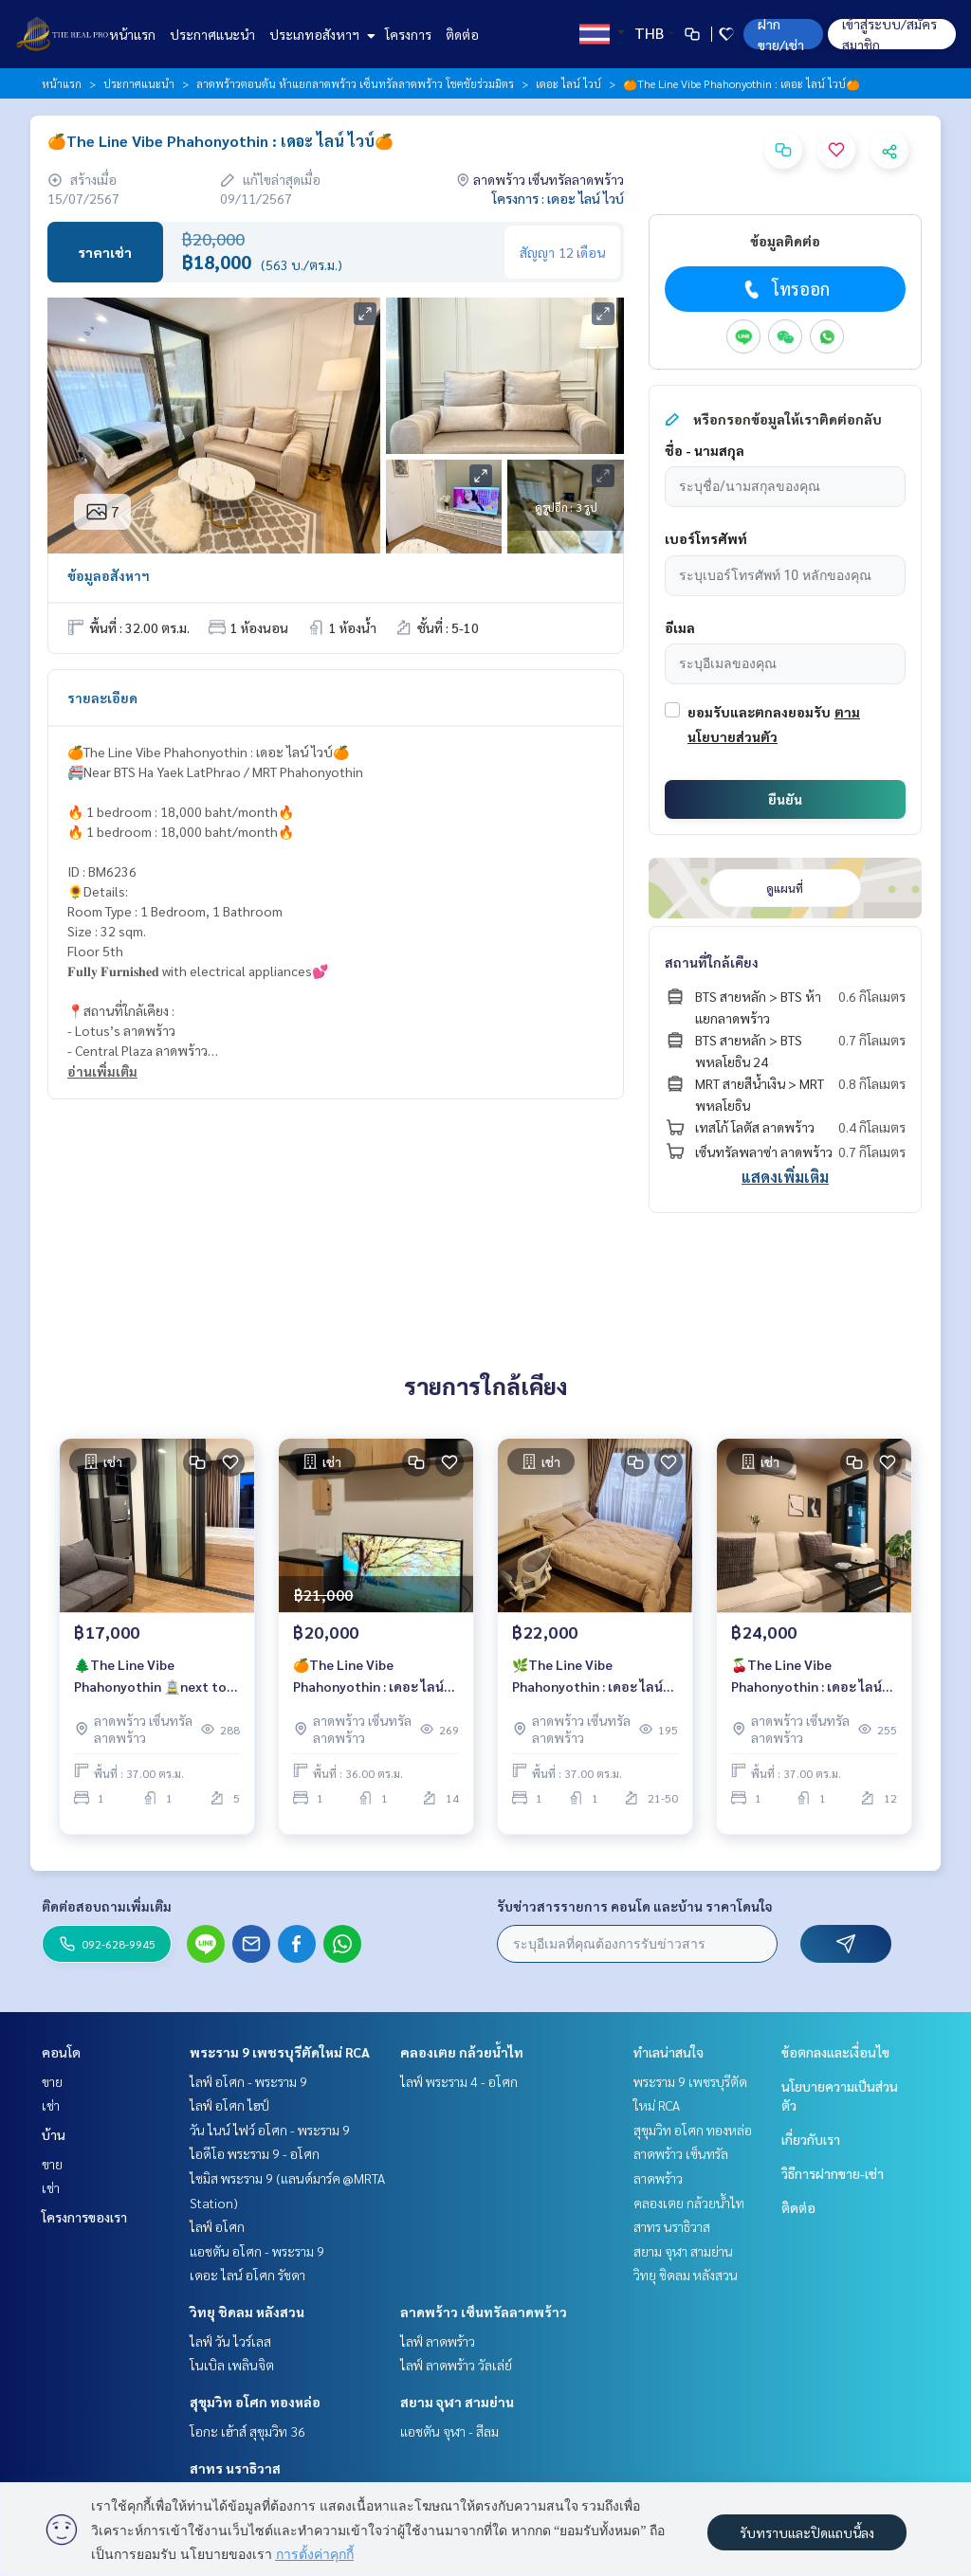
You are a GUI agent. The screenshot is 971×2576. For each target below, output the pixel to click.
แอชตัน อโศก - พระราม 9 (257, 2250)
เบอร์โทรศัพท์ (706, 538)
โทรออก (785, 289)
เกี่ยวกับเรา (810, 2139)
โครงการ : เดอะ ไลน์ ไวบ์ (558, 198)
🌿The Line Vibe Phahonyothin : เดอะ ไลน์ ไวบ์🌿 (587, 1685)
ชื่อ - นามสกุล (704, 450)
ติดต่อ (462, 34)
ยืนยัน (785, 798)
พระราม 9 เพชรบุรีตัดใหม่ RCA (280, 2051)
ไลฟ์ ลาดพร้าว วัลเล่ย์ (456, 2364)
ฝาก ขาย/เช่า (781, 34)
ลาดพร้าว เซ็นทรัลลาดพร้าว (483, 2311)
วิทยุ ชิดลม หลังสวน (247, 2311)
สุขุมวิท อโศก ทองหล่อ (255, 2401)
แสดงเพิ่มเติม (785, 1177)
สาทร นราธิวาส (235, 2467)
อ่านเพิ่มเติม (102, 1070)
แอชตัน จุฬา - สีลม (449, 2431)
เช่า (51, 2104)
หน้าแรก (132, 34)
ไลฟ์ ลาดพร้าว (437, 2340)
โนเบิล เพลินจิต (232, 2364)
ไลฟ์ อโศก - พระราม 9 (248, 2081)
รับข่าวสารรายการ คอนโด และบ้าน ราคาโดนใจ (635, 1905)
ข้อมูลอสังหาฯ (108, 575)
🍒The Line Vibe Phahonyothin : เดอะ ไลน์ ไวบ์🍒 (806, 1685)
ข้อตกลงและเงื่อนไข (835, 2051)
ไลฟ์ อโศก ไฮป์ (229, 2104)
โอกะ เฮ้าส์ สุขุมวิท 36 (247, 2431)
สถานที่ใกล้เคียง (712, 962)
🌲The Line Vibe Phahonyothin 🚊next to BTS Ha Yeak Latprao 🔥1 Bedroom (152, 1685)
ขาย (52, 2081)
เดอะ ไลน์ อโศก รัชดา (247, 2274)
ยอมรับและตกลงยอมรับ (759, 711)
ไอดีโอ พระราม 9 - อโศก (255, 2153)
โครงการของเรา (84, 2216)
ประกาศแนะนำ (212, 34)
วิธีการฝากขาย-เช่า (832, 2173)
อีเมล (680, 627)
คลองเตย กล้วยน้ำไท (461, 2051)
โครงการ (408, 34)
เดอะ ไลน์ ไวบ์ (568, 83)
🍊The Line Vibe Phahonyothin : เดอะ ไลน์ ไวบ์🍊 (368, 1685)
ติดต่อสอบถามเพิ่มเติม (107, 1905)
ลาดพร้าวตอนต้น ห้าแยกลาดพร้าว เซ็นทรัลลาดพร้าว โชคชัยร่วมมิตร (355, 83)
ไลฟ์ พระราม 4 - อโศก (459, 2081)
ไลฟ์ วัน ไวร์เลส (230, 2340)
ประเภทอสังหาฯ (320, 34)
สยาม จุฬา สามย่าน (457, 2401)
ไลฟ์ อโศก (217, 2226)
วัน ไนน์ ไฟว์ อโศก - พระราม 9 (270, 2129)
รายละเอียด (102, 697)
